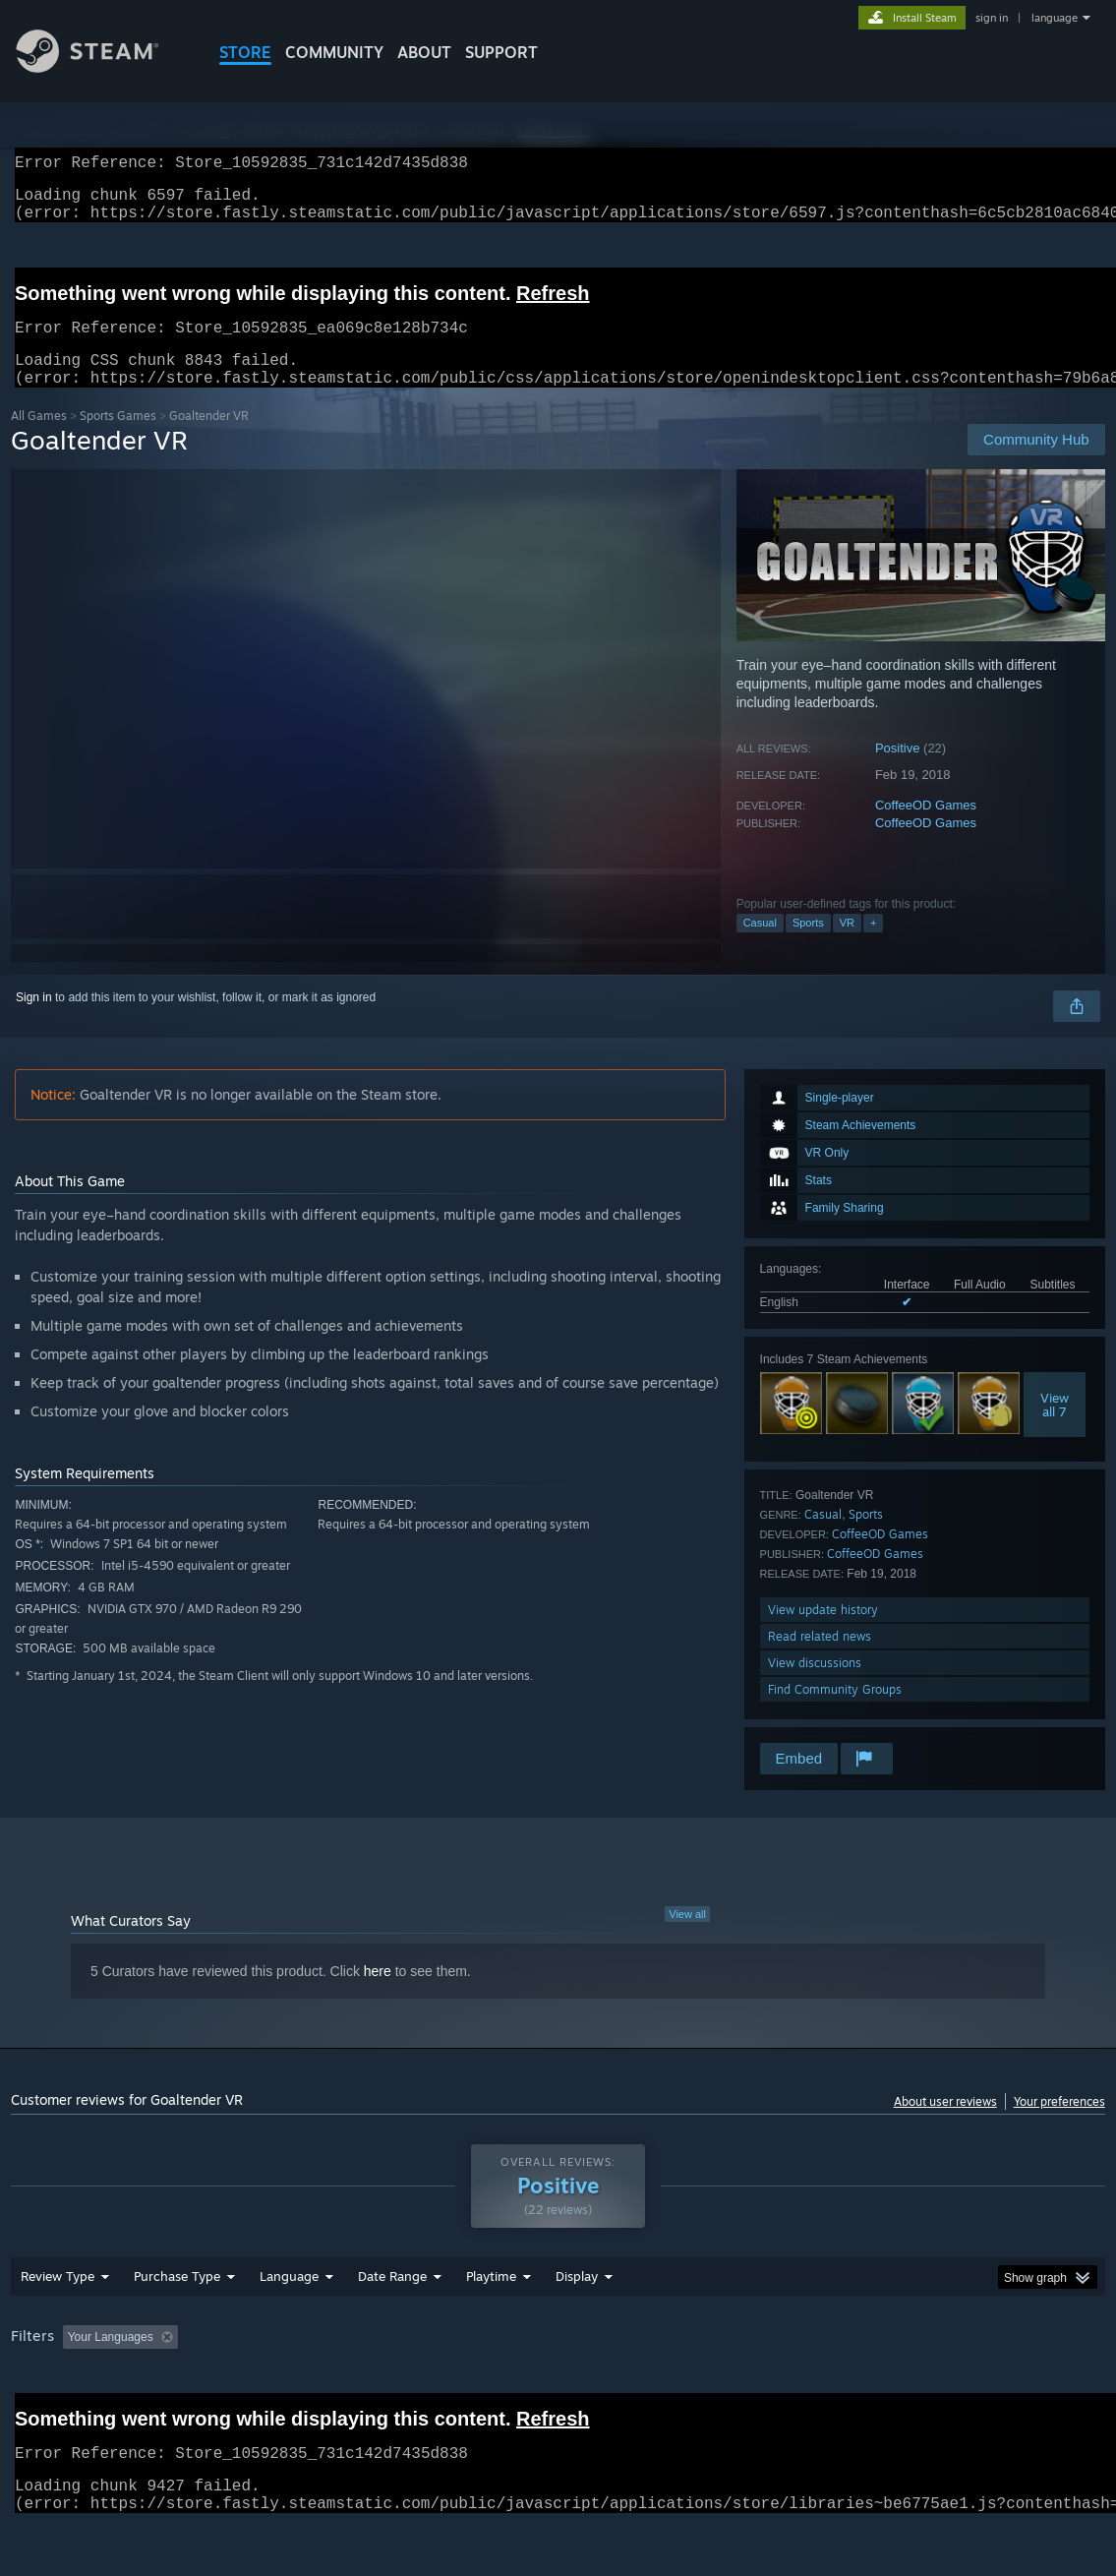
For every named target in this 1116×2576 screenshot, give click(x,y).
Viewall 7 (1054, 1428)
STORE (245, 52)
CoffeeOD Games (925, 828)
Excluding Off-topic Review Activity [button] (308, 2388)
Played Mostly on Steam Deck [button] (601, 2388)
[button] (77, 2387)
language (1054, 18)
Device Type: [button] (1020, 2388)
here (377, 1995)
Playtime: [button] (461, 2388)
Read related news (819, 1659)
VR (847, 946)
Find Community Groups (835, 1713)
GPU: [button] (933, 2388)
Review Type (57, 2327)
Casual (760, 946)
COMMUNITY (334, 52)
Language (289, 2327)
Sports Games (118, 439)
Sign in (34, 1021)
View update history (823, 1633)
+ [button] (873, 946)
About (424, 52)
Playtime (491, 2327)
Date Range (392, 2327)
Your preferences (1059, 2125)
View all (687, 1938)
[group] (557, 2389)
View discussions (814, 1686)
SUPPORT (501, 52)
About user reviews (945, 2125)
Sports (808, 946)
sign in (991, 18)
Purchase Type (177, 2327)
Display (577, 2327)
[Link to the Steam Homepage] (102, 67)
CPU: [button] (867, 2388)
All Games (39, 439)
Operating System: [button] (766, 2388)
